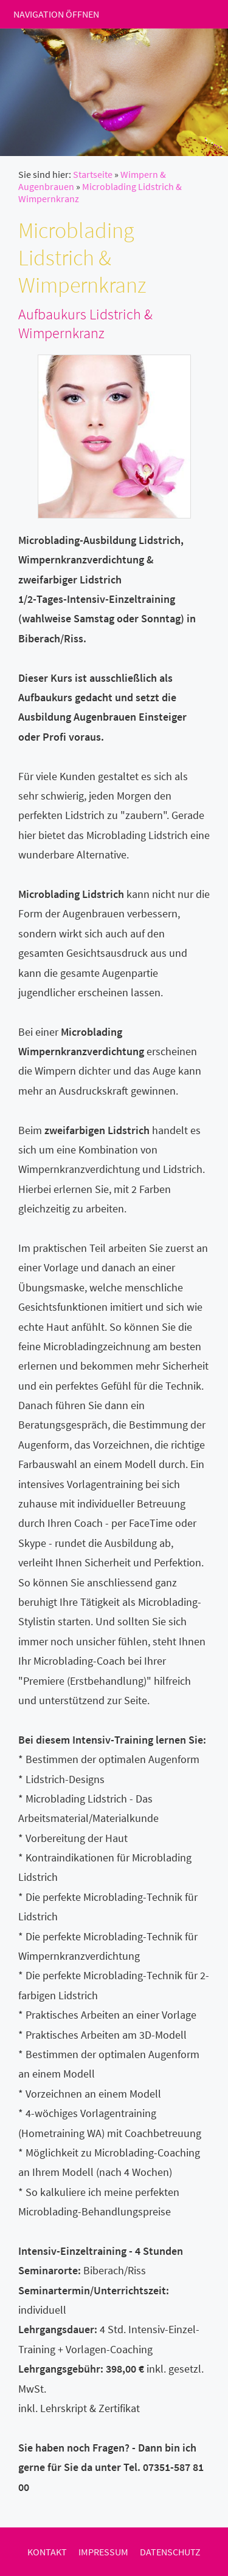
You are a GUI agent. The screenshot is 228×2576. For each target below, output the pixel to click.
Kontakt (47, 2552)
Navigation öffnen (56, 14)
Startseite (92, 174)
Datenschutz (170, 2552)
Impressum (103, 2552)
